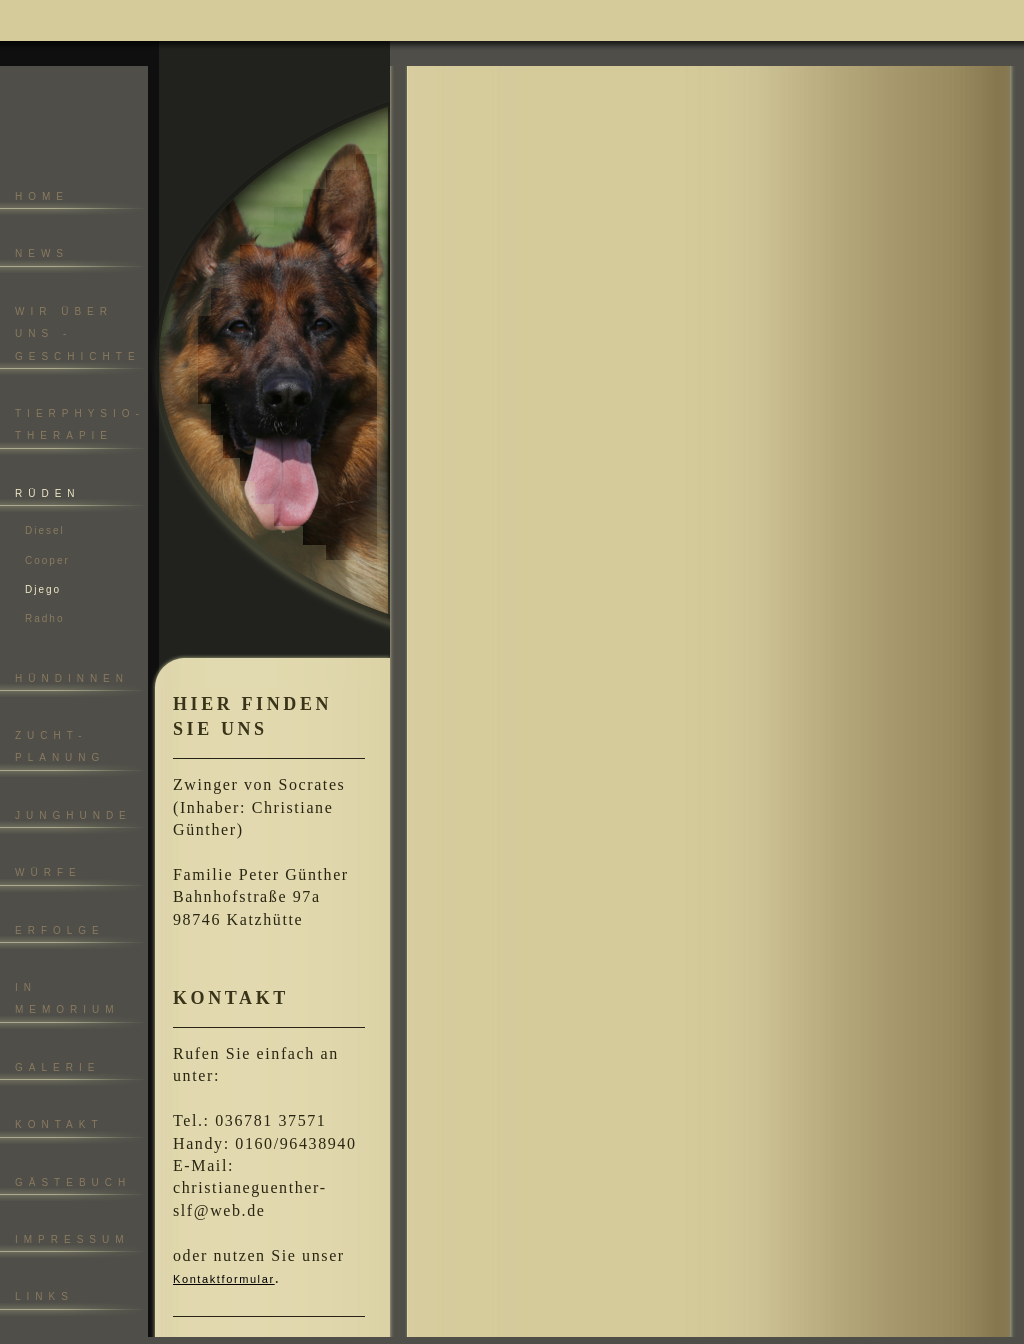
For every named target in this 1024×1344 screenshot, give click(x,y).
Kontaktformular (224, 1279)
